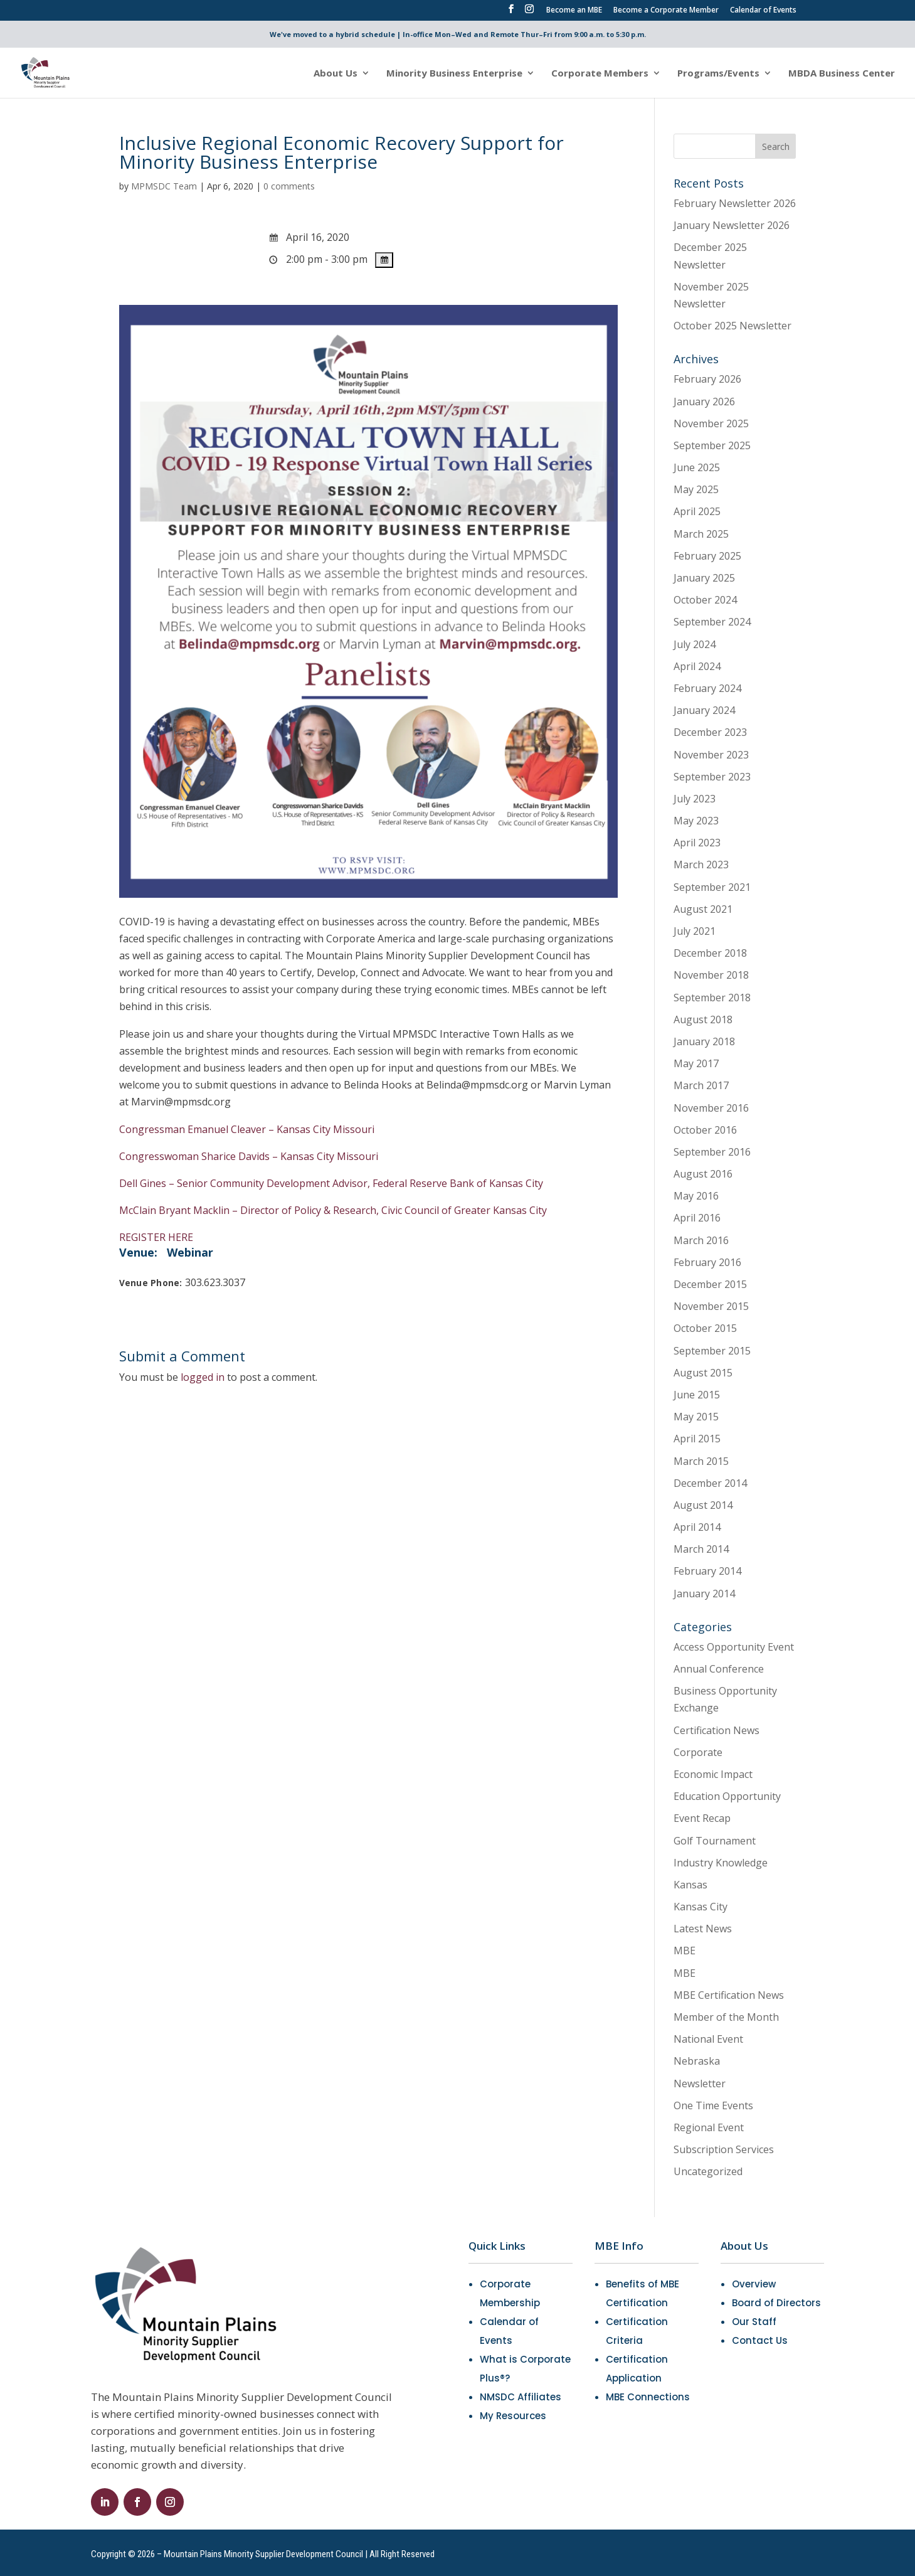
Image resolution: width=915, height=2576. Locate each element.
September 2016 (712, 1152)
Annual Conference (719, 1669)
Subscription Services (724, 2149)
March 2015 (701, 1461)
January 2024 (704, 710)
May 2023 (696, 821)
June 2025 (697, 467)
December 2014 (710, 1483)
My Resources (513, 2415)
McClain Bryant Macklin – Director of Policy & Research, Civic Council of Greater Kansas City (333, 1210)
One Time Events (713, 2105)
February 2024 (707, 688)
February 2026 (707, 379)
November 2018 (711, 975)
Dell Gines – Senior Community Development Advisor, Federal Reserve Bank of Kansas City (331, 1183)
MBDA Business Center (841, 73)
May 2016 (696, 1196)
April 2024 (697, 666)
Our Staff (754, 2321)
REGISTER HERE (156, 1237)
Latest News (703, 1928)
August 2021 (703, 909)
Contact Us (760, 2340)
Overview (754, 2284)
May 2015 (696, 1417)
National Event (708, 2039)
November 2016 (711, 1108)
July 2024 (695, 644)
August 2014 (703, 1505)
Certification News (716, 1730)
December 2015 (710, 1284)
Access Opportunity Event (734, 1647)
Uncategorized (708, 2171)
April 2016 (697, 1218)
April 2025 (697, 511)
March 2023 (701, 864)
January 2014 (704, 1593)
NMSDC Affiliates (520, 2396)
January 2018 (704, 1041)
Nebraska (697, 2061)
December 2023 (710, 732)
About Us (335, 73)
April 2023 (697, 842)
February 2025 (707, 556)
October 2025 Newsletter (732, 326)
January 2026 (704, 401)
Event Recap (702, 1818)
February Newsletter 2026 (735, 203)
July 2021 (695, 931)
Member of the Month (726, 2017)
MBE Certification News (729, 1995)
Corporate (698, 1752)
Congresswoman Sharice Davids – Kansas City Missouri (248, 1156)
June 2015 (697, 1395)
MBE (685, 1950)
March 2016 (701, 1240)
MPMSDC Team (164, 186)
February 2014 (707, 1571)
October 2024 (705, 600)
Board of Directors (776, 2302)
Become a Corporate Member (666, 10)
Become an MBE (574, 10)
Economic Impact (713, 1774)
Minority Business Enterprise (454, 73)
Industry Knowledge (721, 1863)
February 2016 (707, 1262)
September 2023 (712, 777)
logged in (203, 1377)
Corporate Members (599, 73)
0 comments (289, 186)
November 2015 (711, 1306)
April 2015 (697, 1438)
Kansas (690, 1885)
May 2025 (696, 489)
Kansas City (700, 1906)
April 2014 (697, 1527)
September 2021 (712, 887)
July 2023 (695, 799)
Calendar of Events (763, 10)
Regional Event (709, 2127)
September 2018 (712, 997)
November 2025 (711, 423)
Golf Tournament (715, 1841)
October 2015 (705, 1328)
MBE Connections (648, 2396)
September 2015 (712, 1351)
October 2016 (705, 1130)
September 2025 (712, 445)
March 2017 (701, 1085)
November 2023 (711, 755)
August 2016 (703, 1174)
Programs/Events (718, 73)
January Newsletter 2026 (732, 225)
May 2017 (696, 1063)
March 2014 (701, 1549)
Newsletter (700, 2083)
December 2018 (710, 953)
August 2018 (703, 1019)
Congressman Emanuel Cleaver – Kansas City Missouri (246, 1129)
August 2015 (703, 1373)
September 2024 (712, 622)
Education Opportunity (727, 1796)
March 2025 (701, 534)
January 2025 (704, 578)
